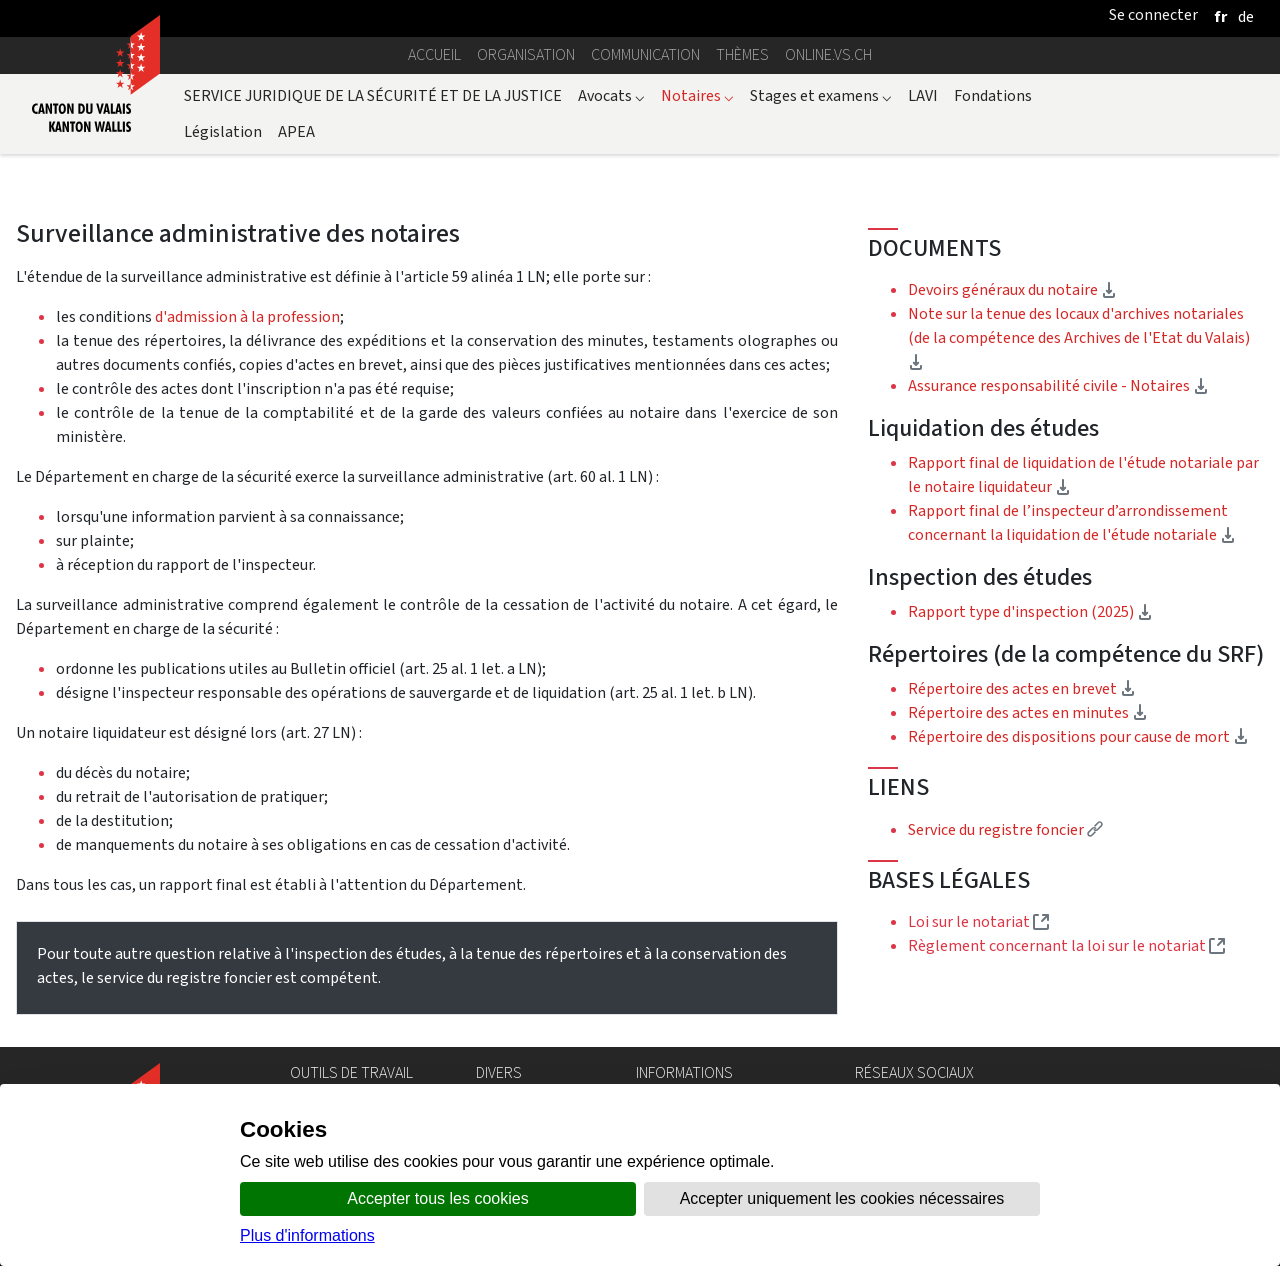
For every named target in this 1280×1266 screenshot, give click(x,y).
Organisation (526, 54)
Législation (223, 131)
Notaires (697, 95)
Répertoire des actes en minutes (1028, 712)
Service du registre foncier (1005, 829)
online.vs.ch (828, 54)
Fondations (993, 95)
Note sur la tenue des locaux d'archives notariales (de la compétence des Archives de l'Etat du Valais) (1079, 337)
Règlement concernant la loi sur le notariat (1066, 945)
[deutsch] (1246, 16)
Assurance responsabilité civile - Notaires (1058, 385)
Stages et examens (821, 95)
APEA (296, 131)
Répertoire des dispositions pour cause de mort (1078, 736)
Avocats (611, 95)
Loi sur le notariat (978, 921)
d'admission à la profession (247, 316)
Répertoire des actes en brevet (1022, 688)
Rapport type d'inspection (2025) (1086, 611)
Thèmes (742, 54)
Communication (645, 54)
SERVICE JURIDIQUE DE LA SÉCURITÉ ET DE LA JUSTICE (373, 95)
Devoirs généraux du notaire (1012, 289)
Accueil (434, 54)
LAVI (923, 95)
